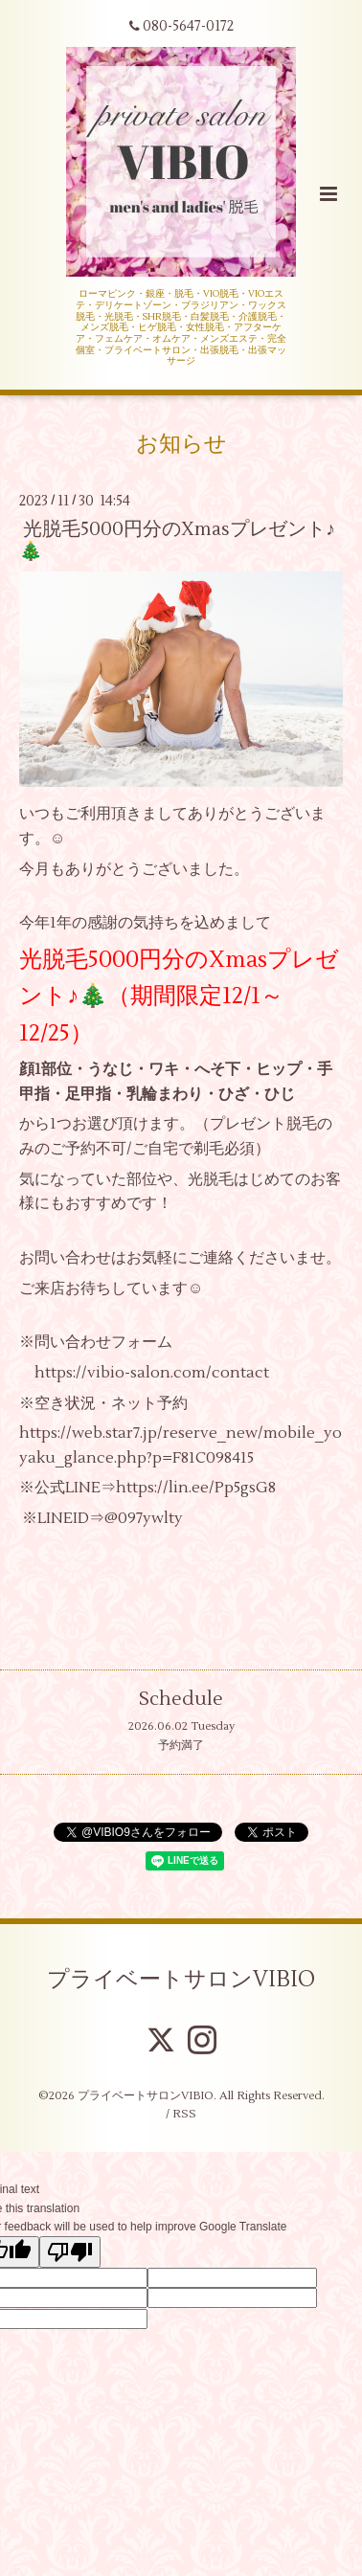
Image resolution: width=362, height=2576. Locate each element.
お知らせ (181, 444)
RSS (184, 2114)
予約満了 (181, 1745)
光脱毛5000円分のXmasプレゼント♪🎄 (177, 540)
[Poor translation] (70, 2252)
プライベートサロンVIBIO (181, 1979)
